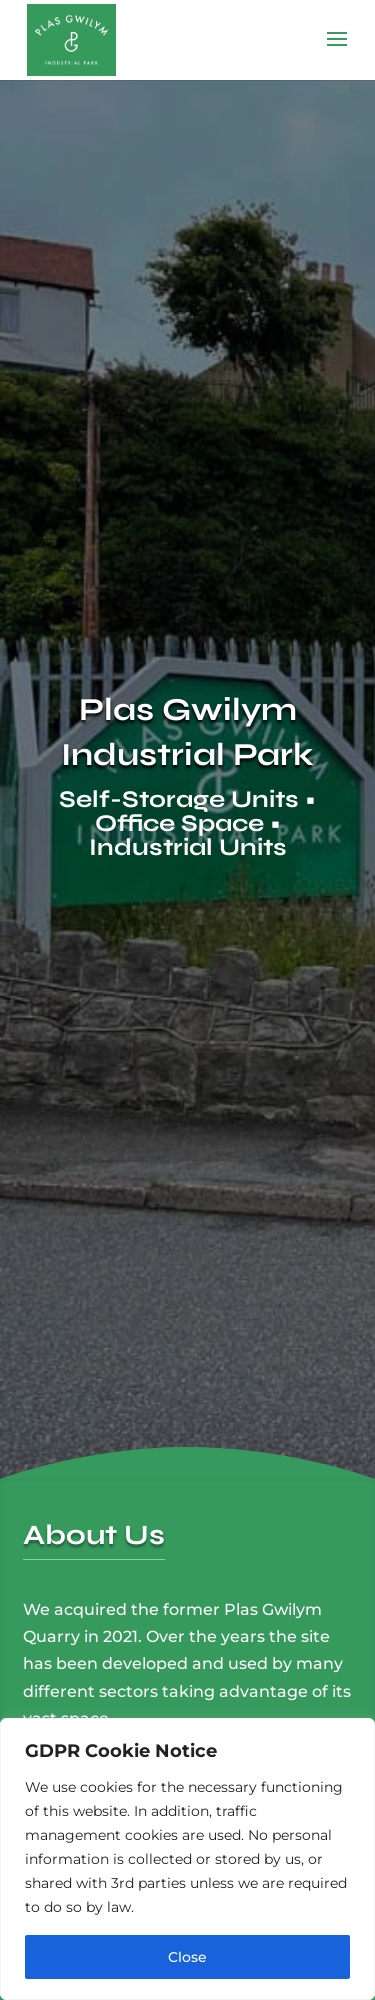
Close (187, 1957)
